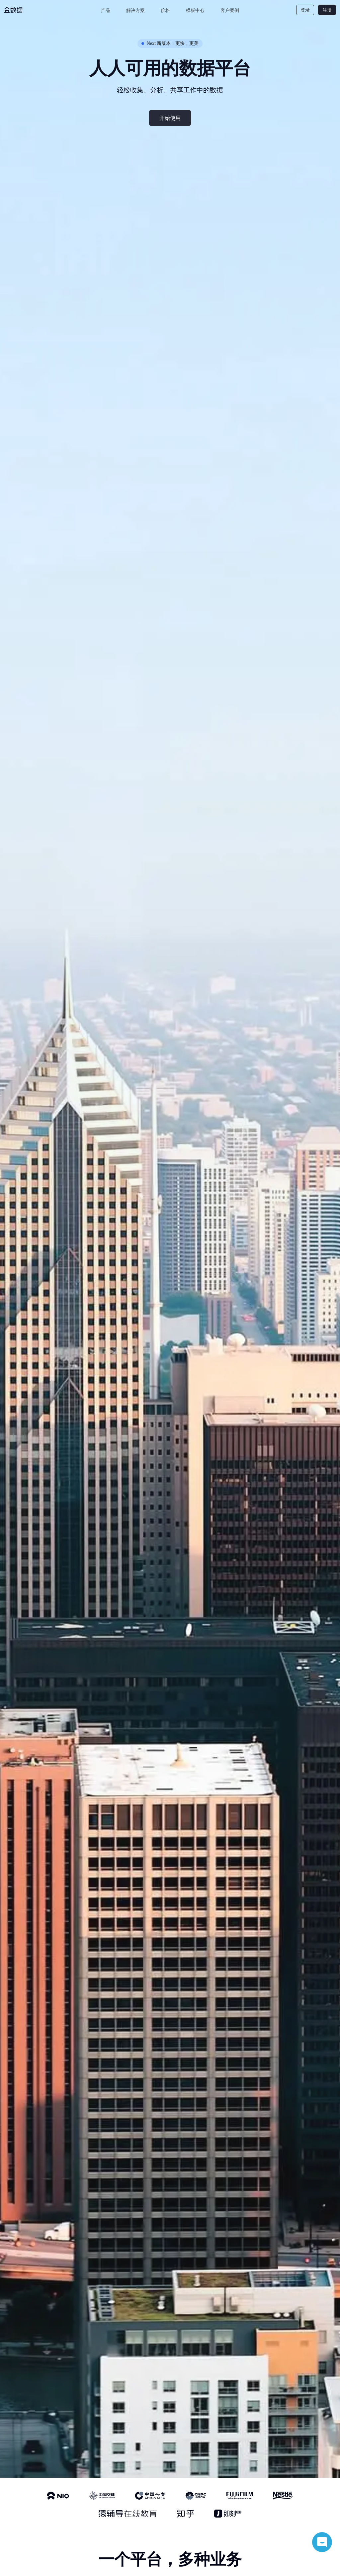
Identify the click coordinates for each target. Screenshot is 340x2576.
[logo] (29, 10)
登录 (305, 10)
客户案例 (229, 10)
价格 (165, 10)
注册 (327, 10)
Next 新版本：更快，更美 (170, 43)
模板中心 (195, 10)
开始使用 (170, 118)
